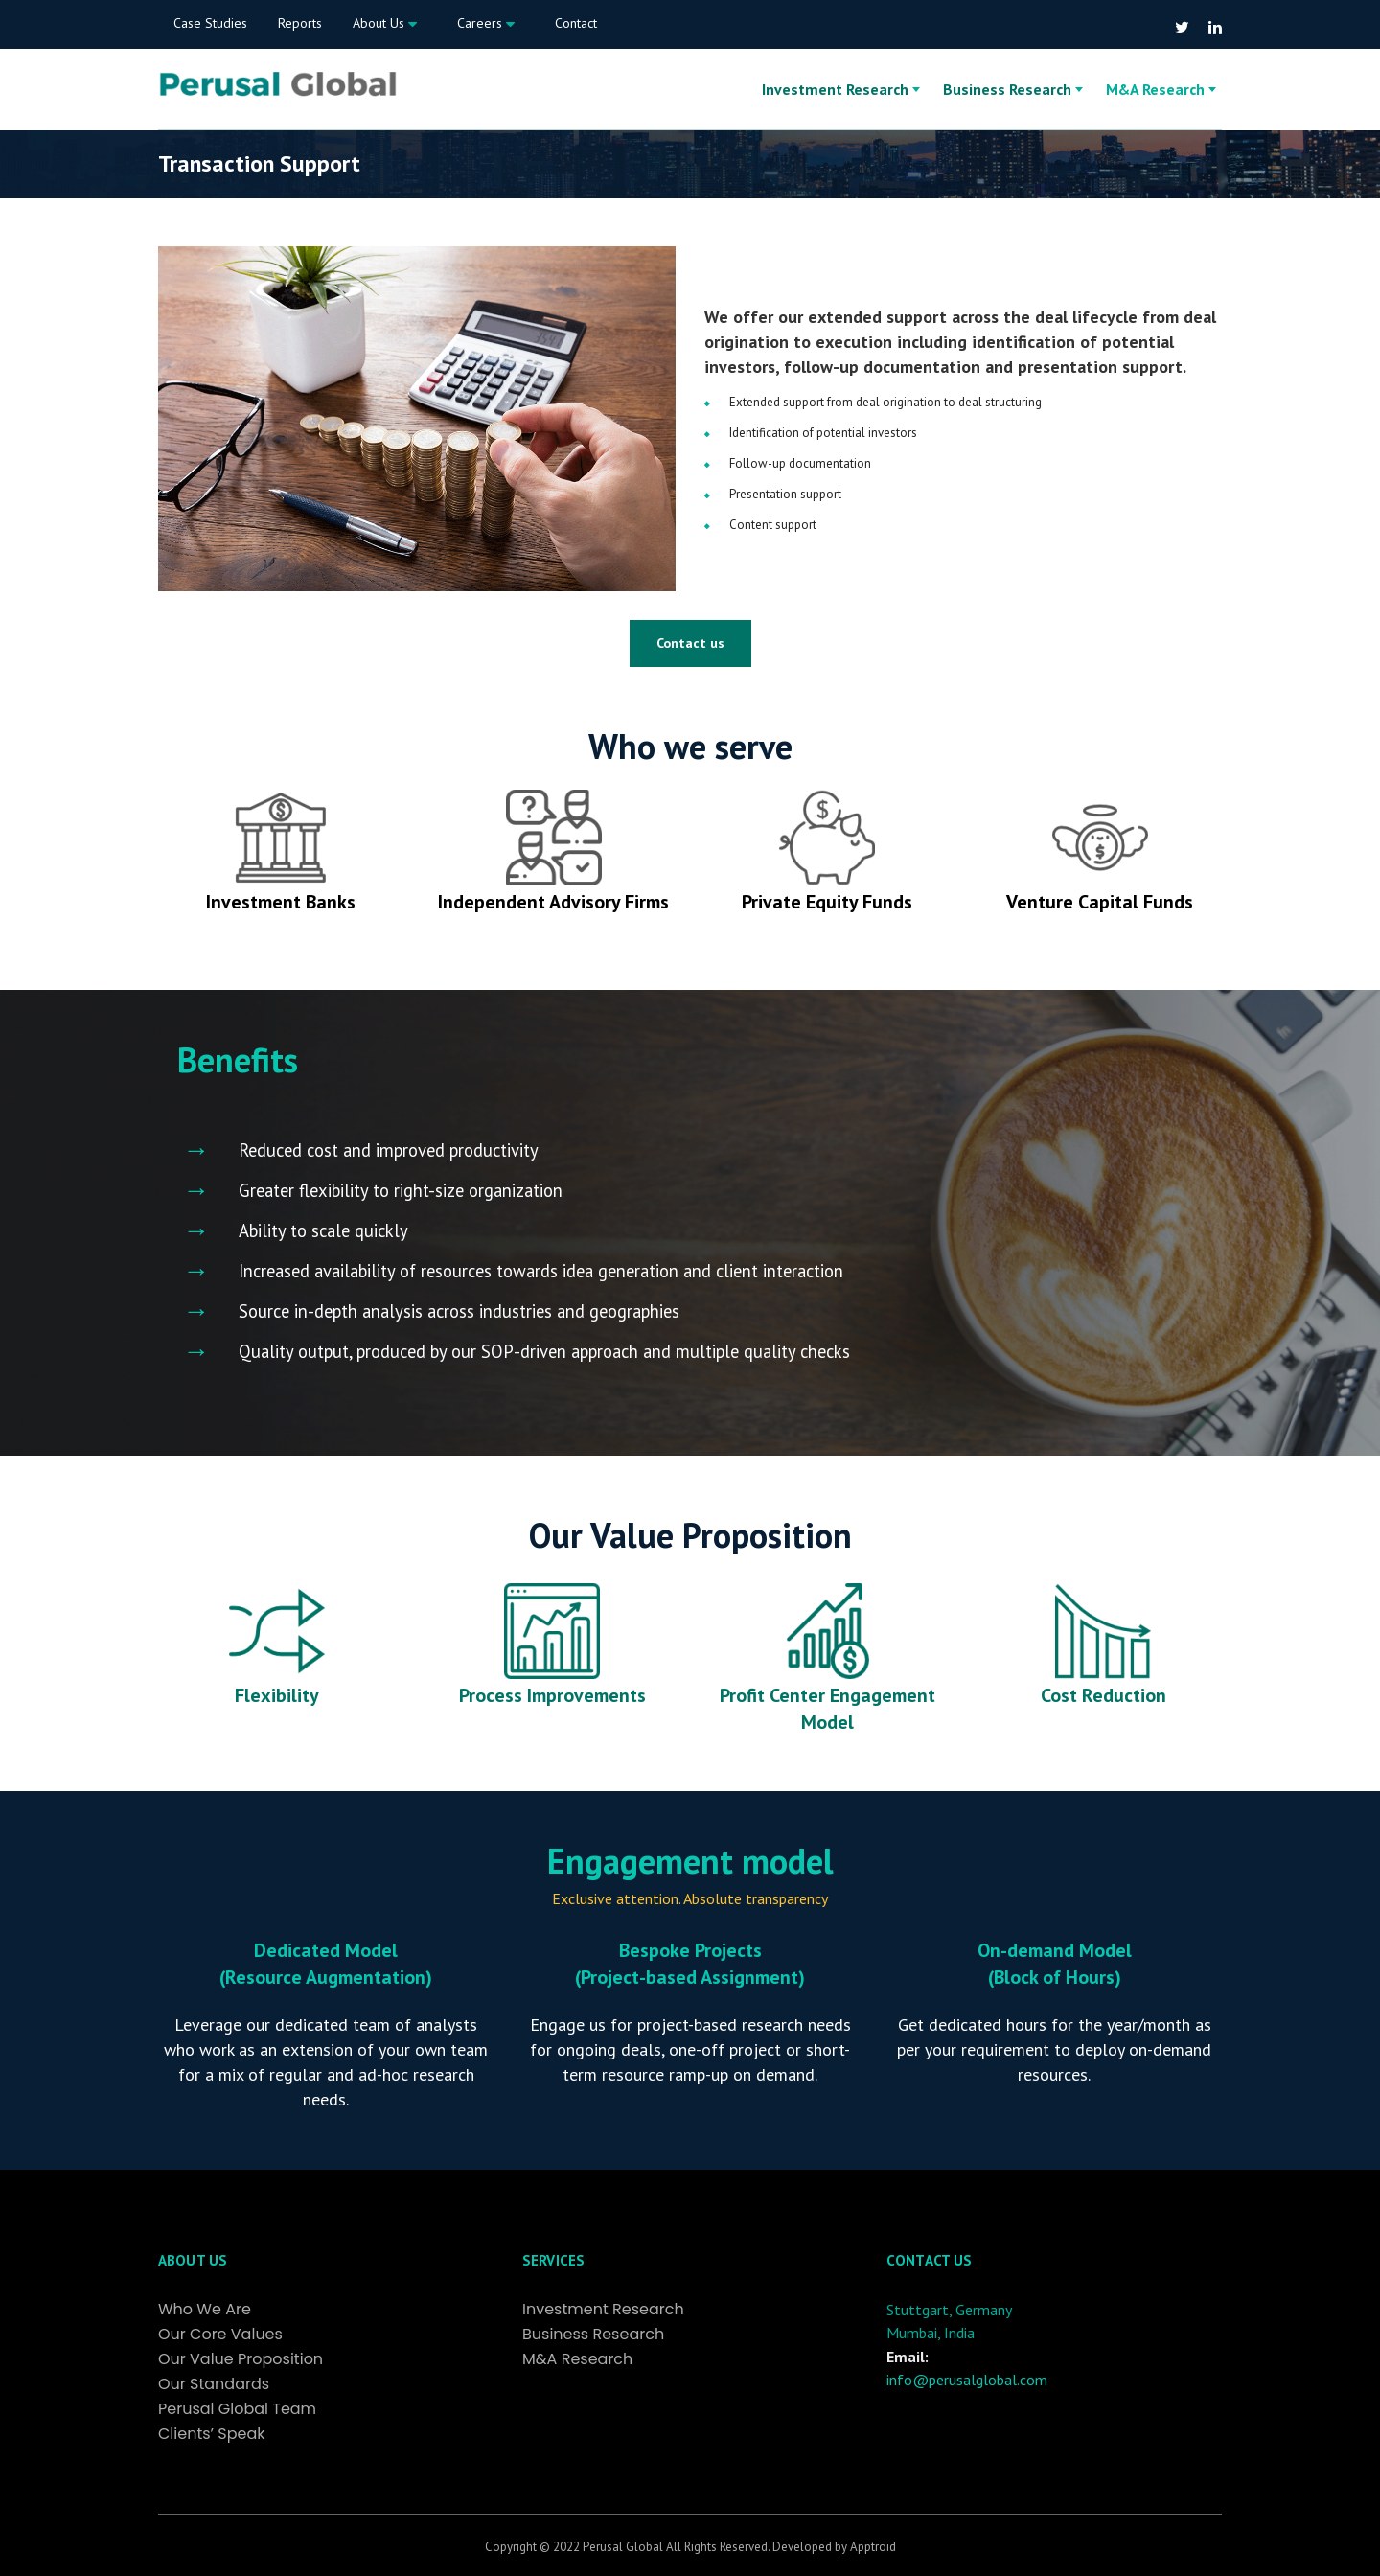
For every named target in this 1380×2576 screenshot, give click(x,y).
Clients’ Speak (211, 2434)
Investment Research (835, 89)
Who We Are (204, 2309)
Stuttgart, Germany (949, 2309)
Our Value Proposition (240, 2359)
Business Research (1007, 89)
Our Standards (213, 2384)
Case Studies (210, 23)
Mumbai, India (930, 2332)
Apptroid (873, 2547)
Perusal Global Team (237, 2409)
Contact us (690, 643)
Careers (486, 24)
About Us (385, 24)
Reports (300, 23)
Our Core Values (220, 2334)
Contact (576, 23)
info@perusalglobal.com (966, 2379)
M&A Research (1155, 89)
